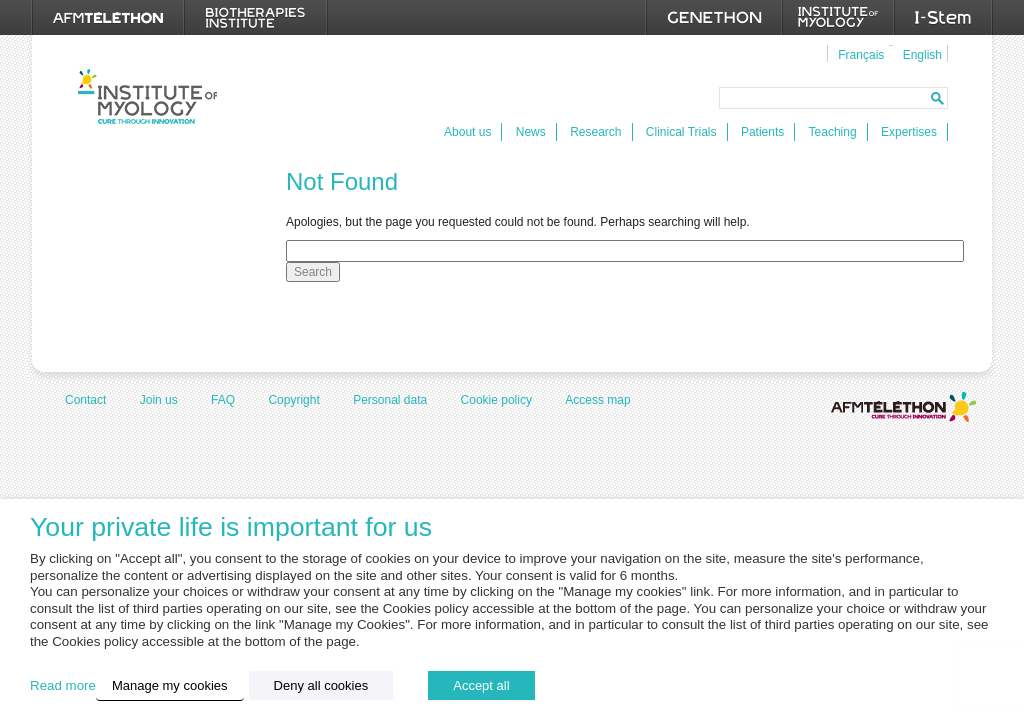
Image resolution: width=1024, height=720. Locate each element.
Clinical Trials (681, 132)
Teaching (833, 132)
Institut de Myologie (147, 96)
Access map (597, 400)
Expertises (909, 132)
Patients (762, 132)
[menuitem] (858, 54)
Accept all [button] (481, 685)
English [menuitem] (922, 55)
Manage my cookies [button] (170, 685)
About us (467, 132)
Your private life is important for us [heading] (231, 527)
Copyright (293, 400)
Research (595, 132)
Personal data (390, 400)
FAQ (223, 400)
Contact (85, 400)
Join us (159, 400)
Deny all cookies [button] (321, 685)
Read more (63, 685)
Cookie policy (496, 400)
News (531, 132)
